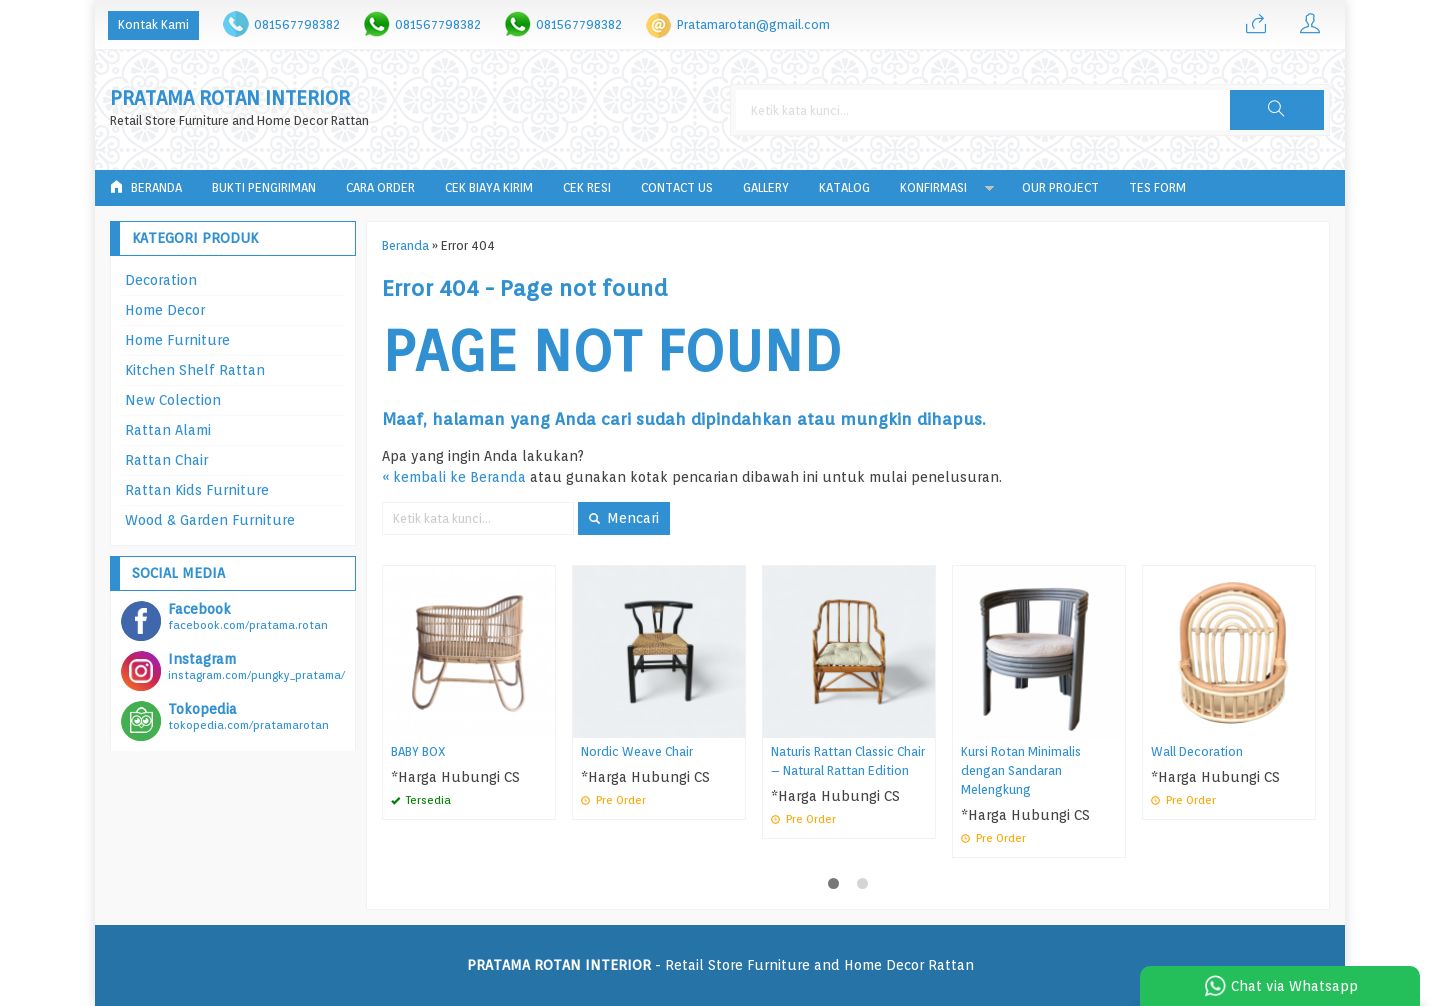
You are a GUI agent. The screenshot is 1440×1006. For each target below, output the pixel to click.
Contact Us (677, 187)
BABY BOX (418, 751)
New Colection (173, 400)
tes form (1157, 187)
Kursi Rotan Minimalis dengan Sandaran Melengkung (1021, 770)
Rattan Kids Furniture (197, 490)
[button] (1277, 110)
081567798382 (297, 24)
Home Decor (165, 310)
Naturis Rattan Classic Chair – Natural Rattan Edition (848, 761)
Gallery (766, 187)
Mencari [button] (624, 518)
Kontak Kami (153, 24)
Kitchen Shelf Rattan (195, 370)
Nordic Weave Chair (637, 751)
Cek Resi (587, 187)
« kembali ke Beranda (454, 477)
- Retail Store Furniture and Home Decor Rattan (720, 965)
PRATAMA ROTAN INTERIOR (230, 98)
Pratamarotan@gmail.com (753, 24)
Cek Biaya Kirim (489, 187)
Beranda (146, 187)
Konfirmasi (933, 187)
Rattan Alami (168, 430)
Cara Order (380, 187)
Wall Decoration (1197, 751)
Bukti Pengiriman (264, 187)
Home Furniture (177, 340)
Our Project (1060, 187)
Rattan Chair (166, 460)
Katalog (844, 187)
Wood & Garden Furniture (210, 520)
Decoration (161, 280)
